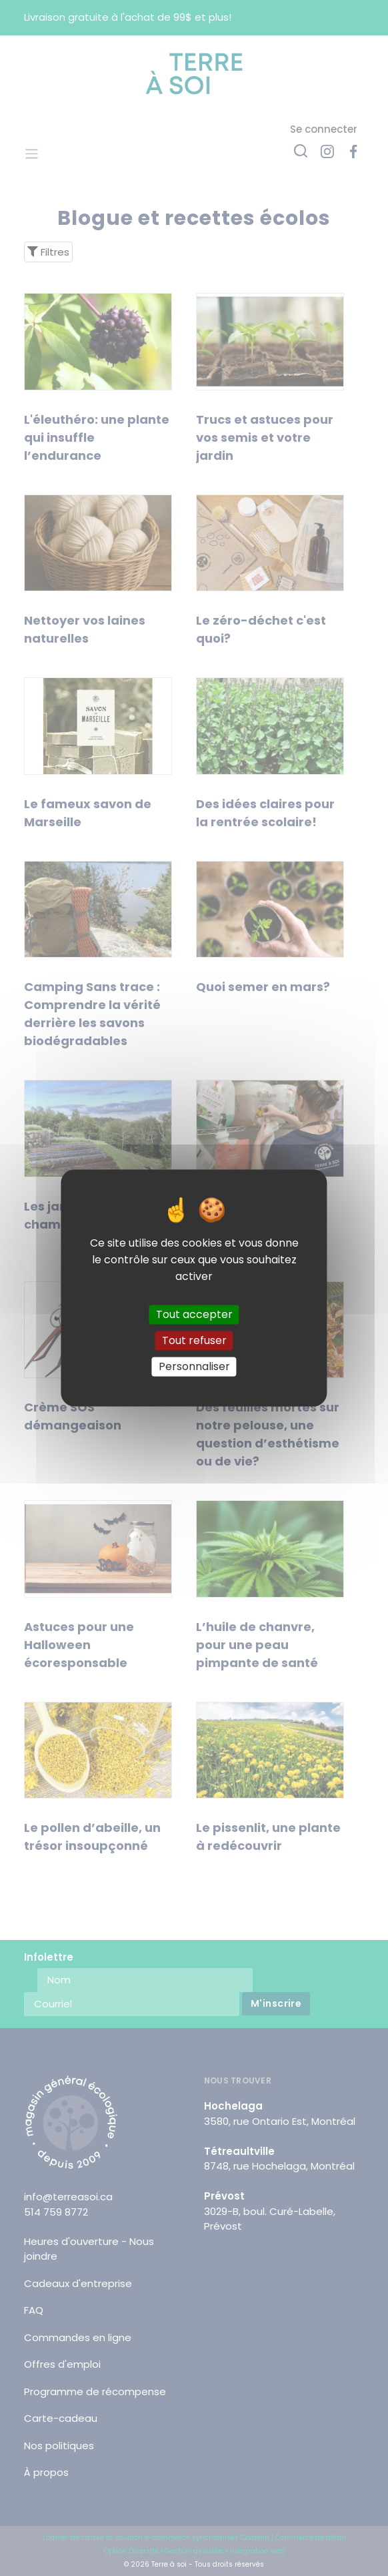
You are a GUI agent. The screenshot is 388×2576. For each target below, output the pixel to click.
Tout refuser (194, 1340)
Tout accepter (194, 1314)
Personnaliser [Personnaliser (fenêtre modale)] (194, 1366)
